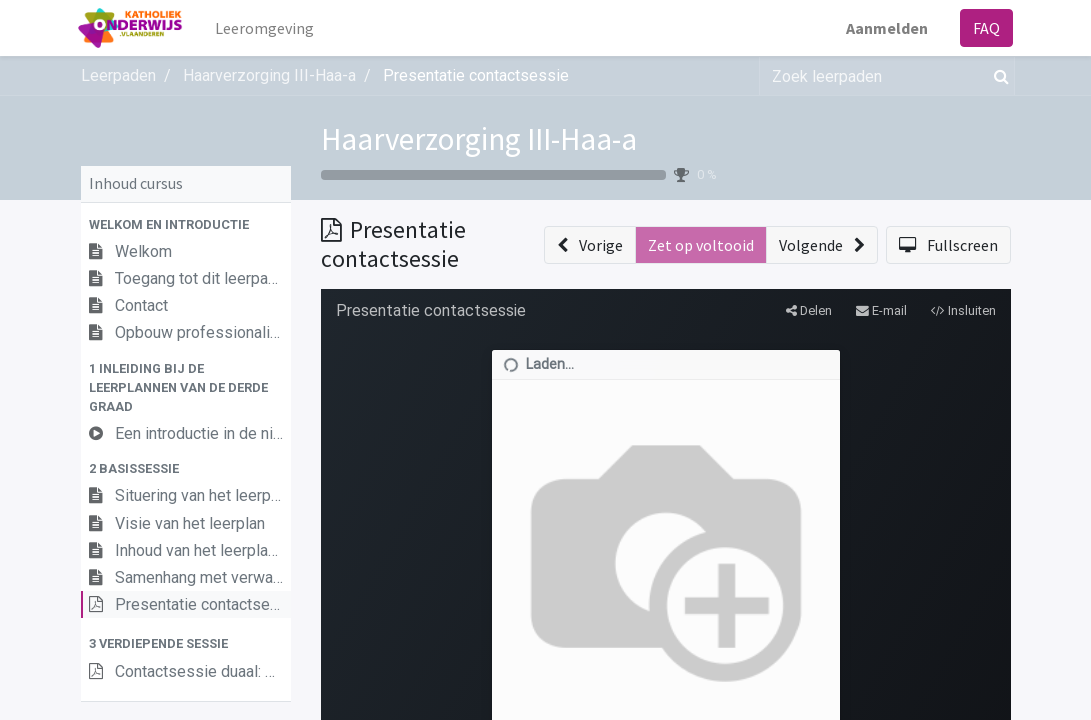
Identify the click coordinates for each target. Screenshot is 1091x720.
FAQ (984, 28)
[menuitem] (266, 28)
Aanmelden (885, 28)
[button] (186, 224)
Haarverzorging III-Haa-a (479, 138)
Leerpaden (118, 75)
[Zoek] (997, 76)
